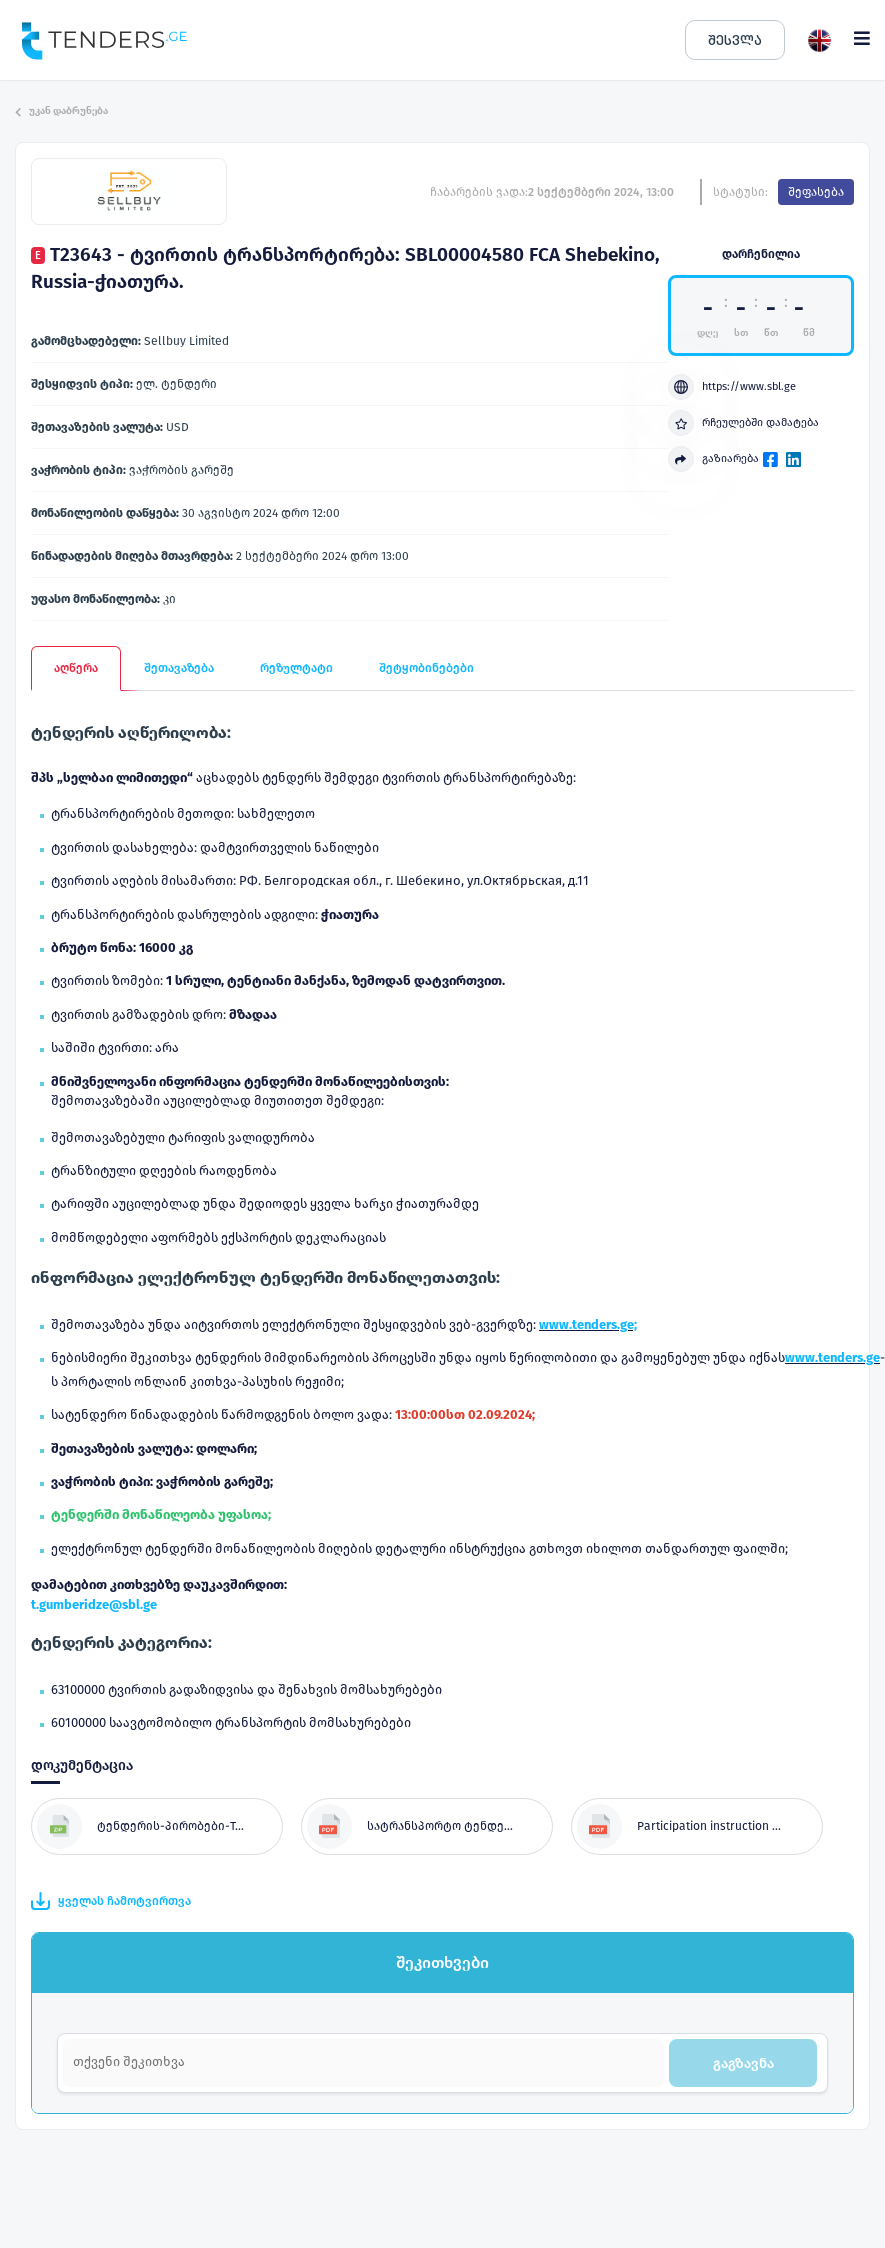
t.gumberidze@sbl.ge (94, 1604)
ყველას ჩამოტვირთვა (111, 1901)
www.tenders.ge (832, 1357)
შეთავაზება (179, 668)
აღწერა (76, 668)
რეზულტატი (296, 668)
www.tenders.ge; (588, 1324)
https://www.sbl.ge (732, 387)
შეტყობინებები (426, 668)
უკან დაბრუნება (61, 111)
